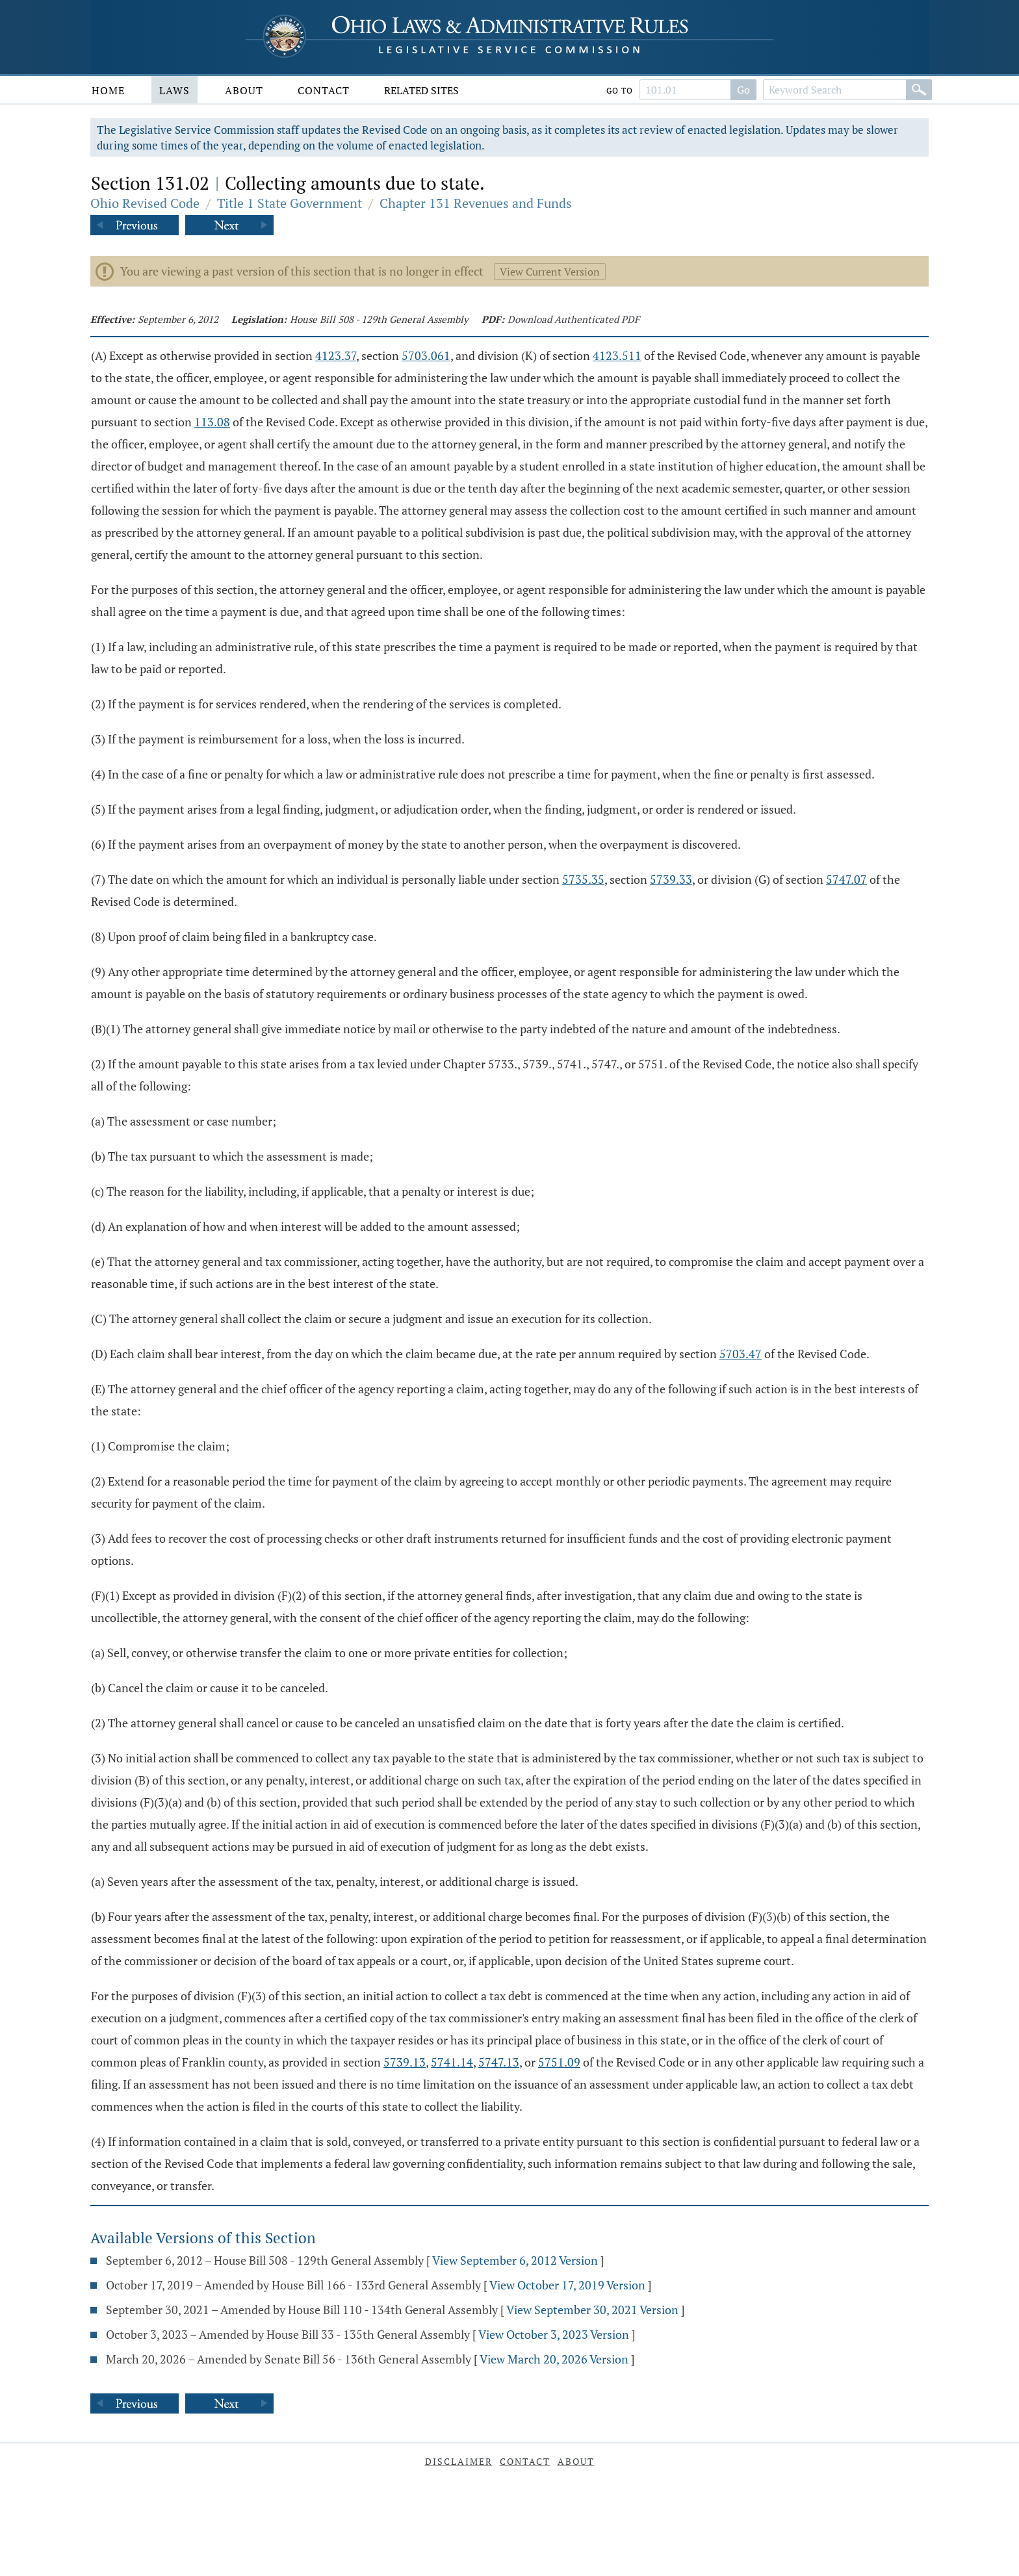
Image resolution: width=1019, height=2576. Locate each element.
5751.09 (559, 2062)
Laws (174, 90)
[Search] (919, 89)
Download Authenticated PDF (573, 319)
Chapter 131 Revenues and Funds (476, 203)
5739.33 (671, 879)
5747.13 (498, 2062)
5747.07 (846, 879)
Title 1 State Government (289, 203)
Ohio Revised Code (145, 203)
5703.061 (426, 355)
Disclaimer (459, 2461)
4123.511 (617, 355)
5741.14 (452, 2062)
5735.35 (583, 879)
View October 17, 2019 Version (567, 2285)
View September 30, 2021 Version (592, 2309)
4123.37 (335, 355)
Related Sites (421, 90)
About (244, 90)
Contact (324, 90)
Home (108, 90)
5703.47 (740, 1353)
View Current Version (550, 271)
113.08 (212, 422)
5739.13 (404, 2062)
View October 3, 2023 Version (553, 2334)
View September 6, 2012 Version (515, 2260)
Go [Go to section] (743, 90)
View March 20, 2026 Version (554, 2359)
